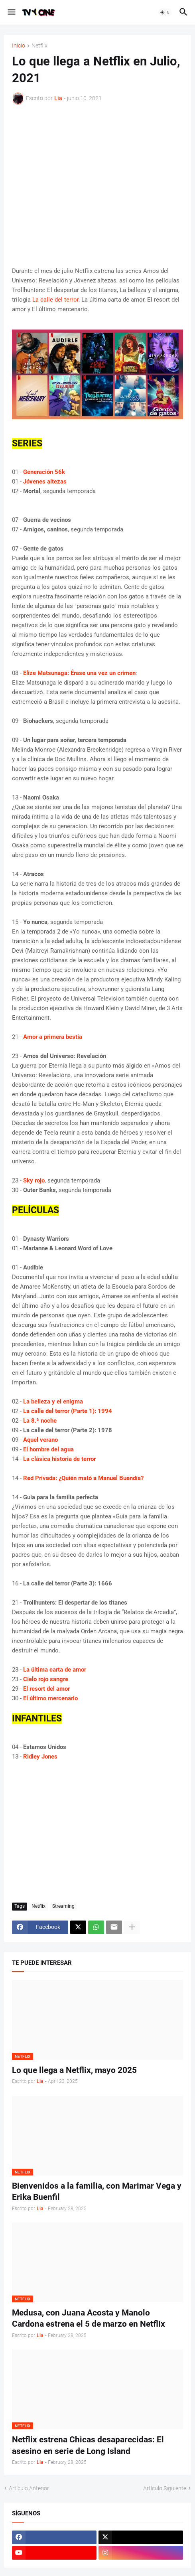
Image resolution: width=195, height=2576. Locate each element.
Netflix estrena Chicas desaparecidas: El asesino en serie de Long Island (88, 2445)
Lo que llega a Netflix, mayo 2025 (74, 2070)
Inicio (18, 46)
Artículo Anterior (29, 2488)
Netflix (39, 46)
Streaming (63, 1906)
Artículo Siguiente (164, 2488)
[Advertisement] (97, 185)
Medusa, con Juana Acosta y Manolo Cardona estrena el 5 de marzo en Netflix (88, 2318)
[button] (11, 12)
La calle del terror (55, 299)
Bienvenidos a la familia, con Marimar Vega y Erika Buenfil (96, 2191)
